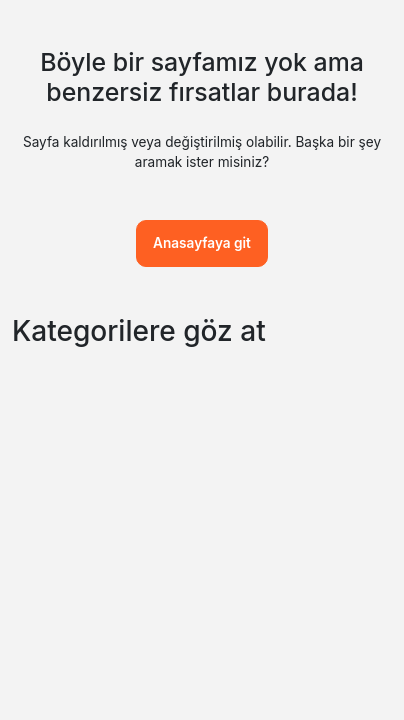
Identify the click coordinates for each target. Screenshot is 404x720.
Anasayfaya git (202, 243)
